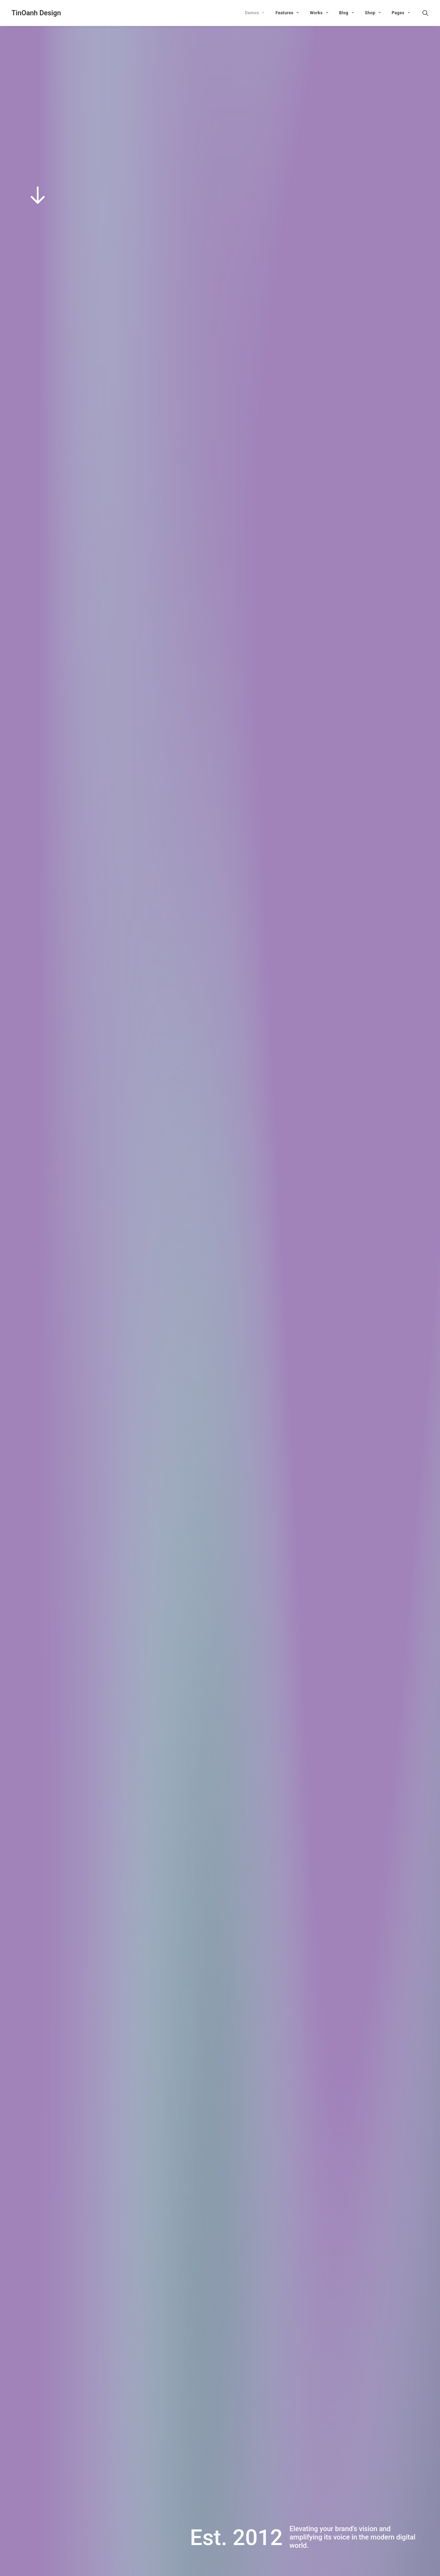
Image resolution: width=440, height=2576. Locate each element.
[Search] (425, 13)
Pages (401, 12)
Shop (373, 12)
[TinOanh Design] (36, 12)
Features (287, 12)
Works (319, 12)
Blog (346, 12)
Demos (254, 12)
